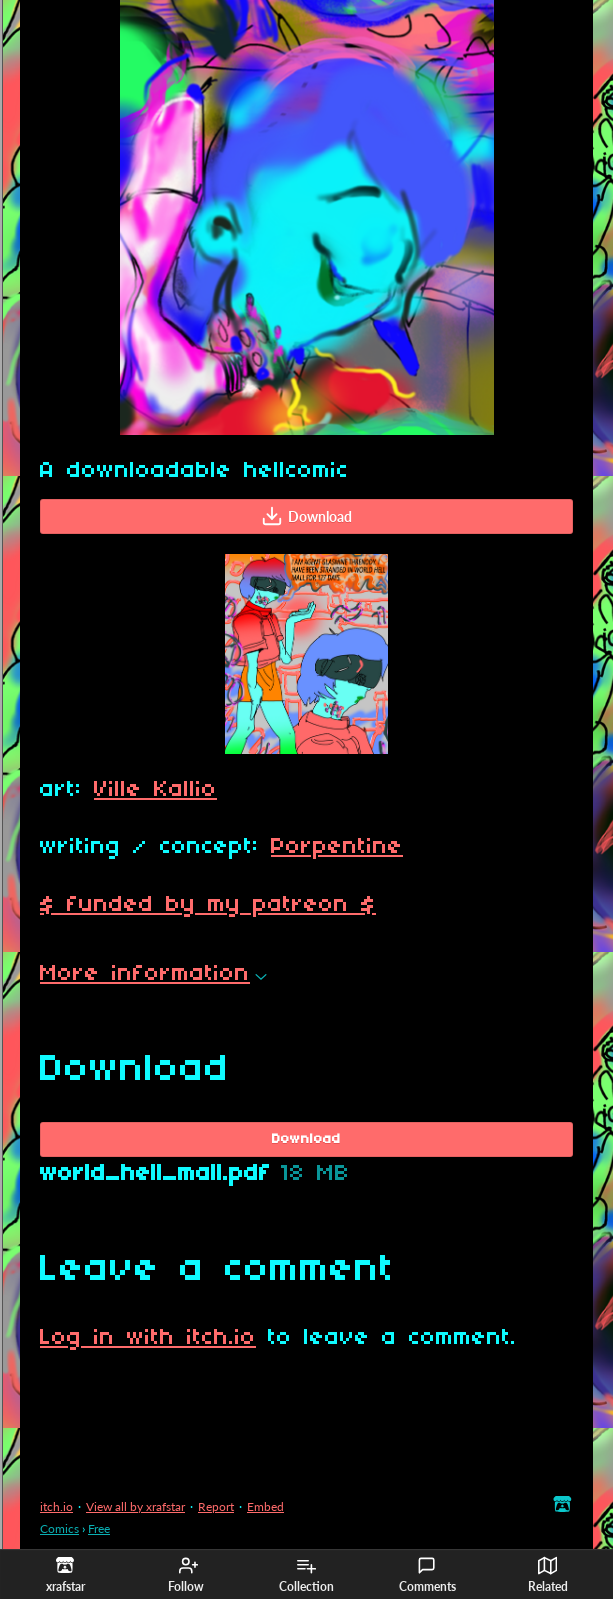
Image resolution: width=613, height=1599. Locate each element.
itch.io (56, 1506)
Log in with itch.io (148, 1338)
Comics (59, 1528)
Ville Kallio (155, 790)
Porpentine (337, 847)
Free (99, 1528)
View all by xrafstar (135, 1506)
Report (216, 1506)
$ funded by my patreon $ (208, 905)
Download (306, 516)
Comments (427, 1575)
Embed (265, 1506)
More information (153, 974)
